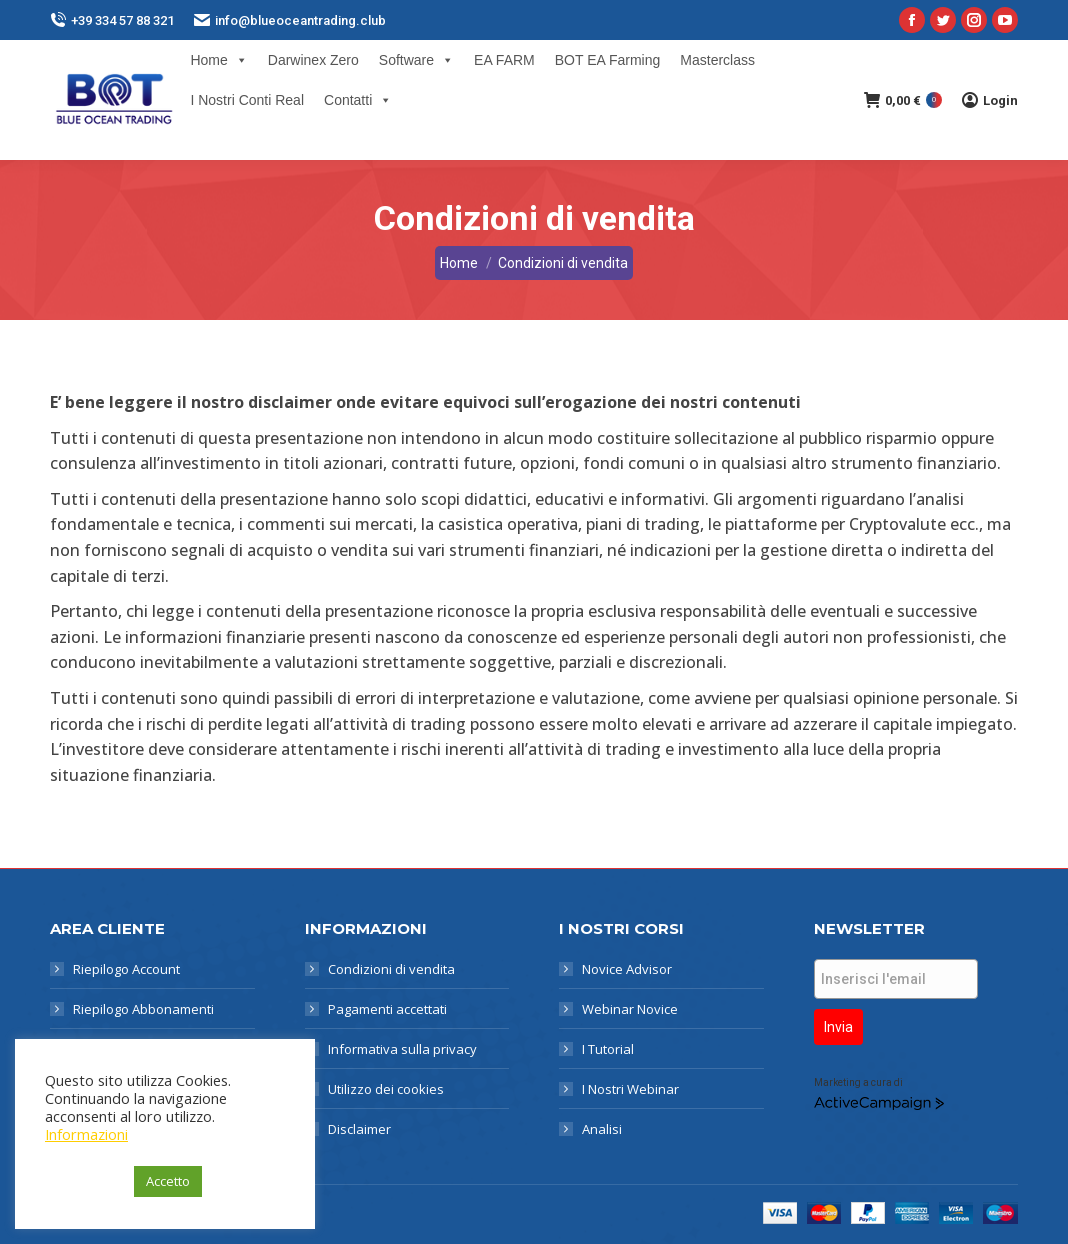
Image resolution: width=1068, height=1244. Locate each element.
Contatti (358, 100)
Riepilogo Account (126, 969)
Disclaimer (359, 1129)
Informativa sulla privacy (402, 1049)
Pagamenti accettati (387, 1009)
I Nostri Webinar (630, 1089)
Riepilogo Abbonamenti (143, 1009)
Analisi (602, 1129)
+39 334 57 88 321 (112, 20)
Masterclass (717, 60)
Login (990, 100)
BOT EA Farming (608, 60)
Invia (838, 1027)
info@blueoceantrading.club (290, 20)
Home (218, 60)
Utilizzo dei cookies (386, 1089)
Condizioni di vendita (391, 969)
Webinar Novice (630, 1009)
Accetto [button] (168, 1181)
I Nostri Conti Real (247, 100)
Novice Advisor (627, 969)
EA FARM (504, 60)
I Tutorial (608, 1049)
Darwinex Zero (313, 60)
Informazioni (86, 1134)
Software (416, 60)
